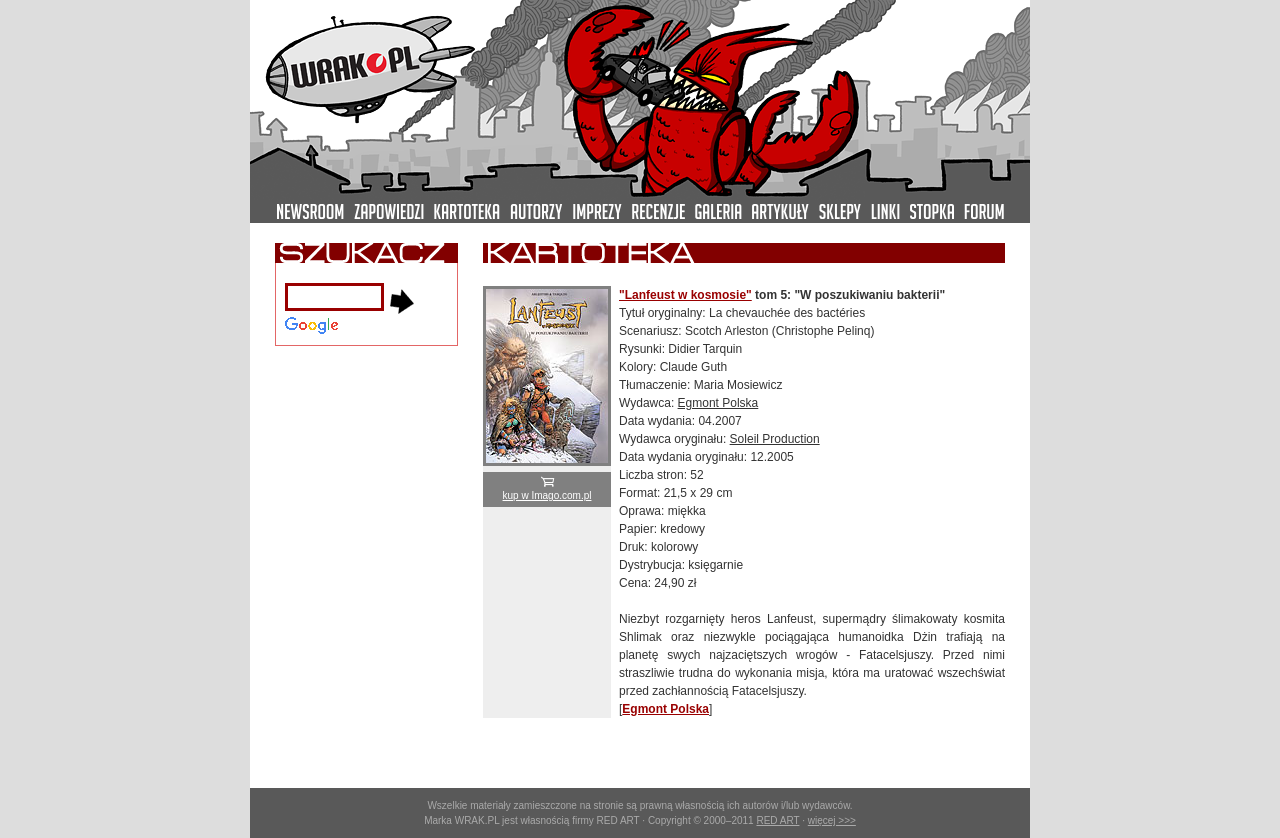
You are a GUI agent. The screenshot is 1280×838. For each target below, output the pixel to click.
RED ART (777, 820)
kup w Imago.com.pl (547, 490)
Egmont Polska (718, 403)
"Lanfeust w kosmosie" (685, 295)
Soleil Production (775, 439)
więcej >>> (832, 820)
